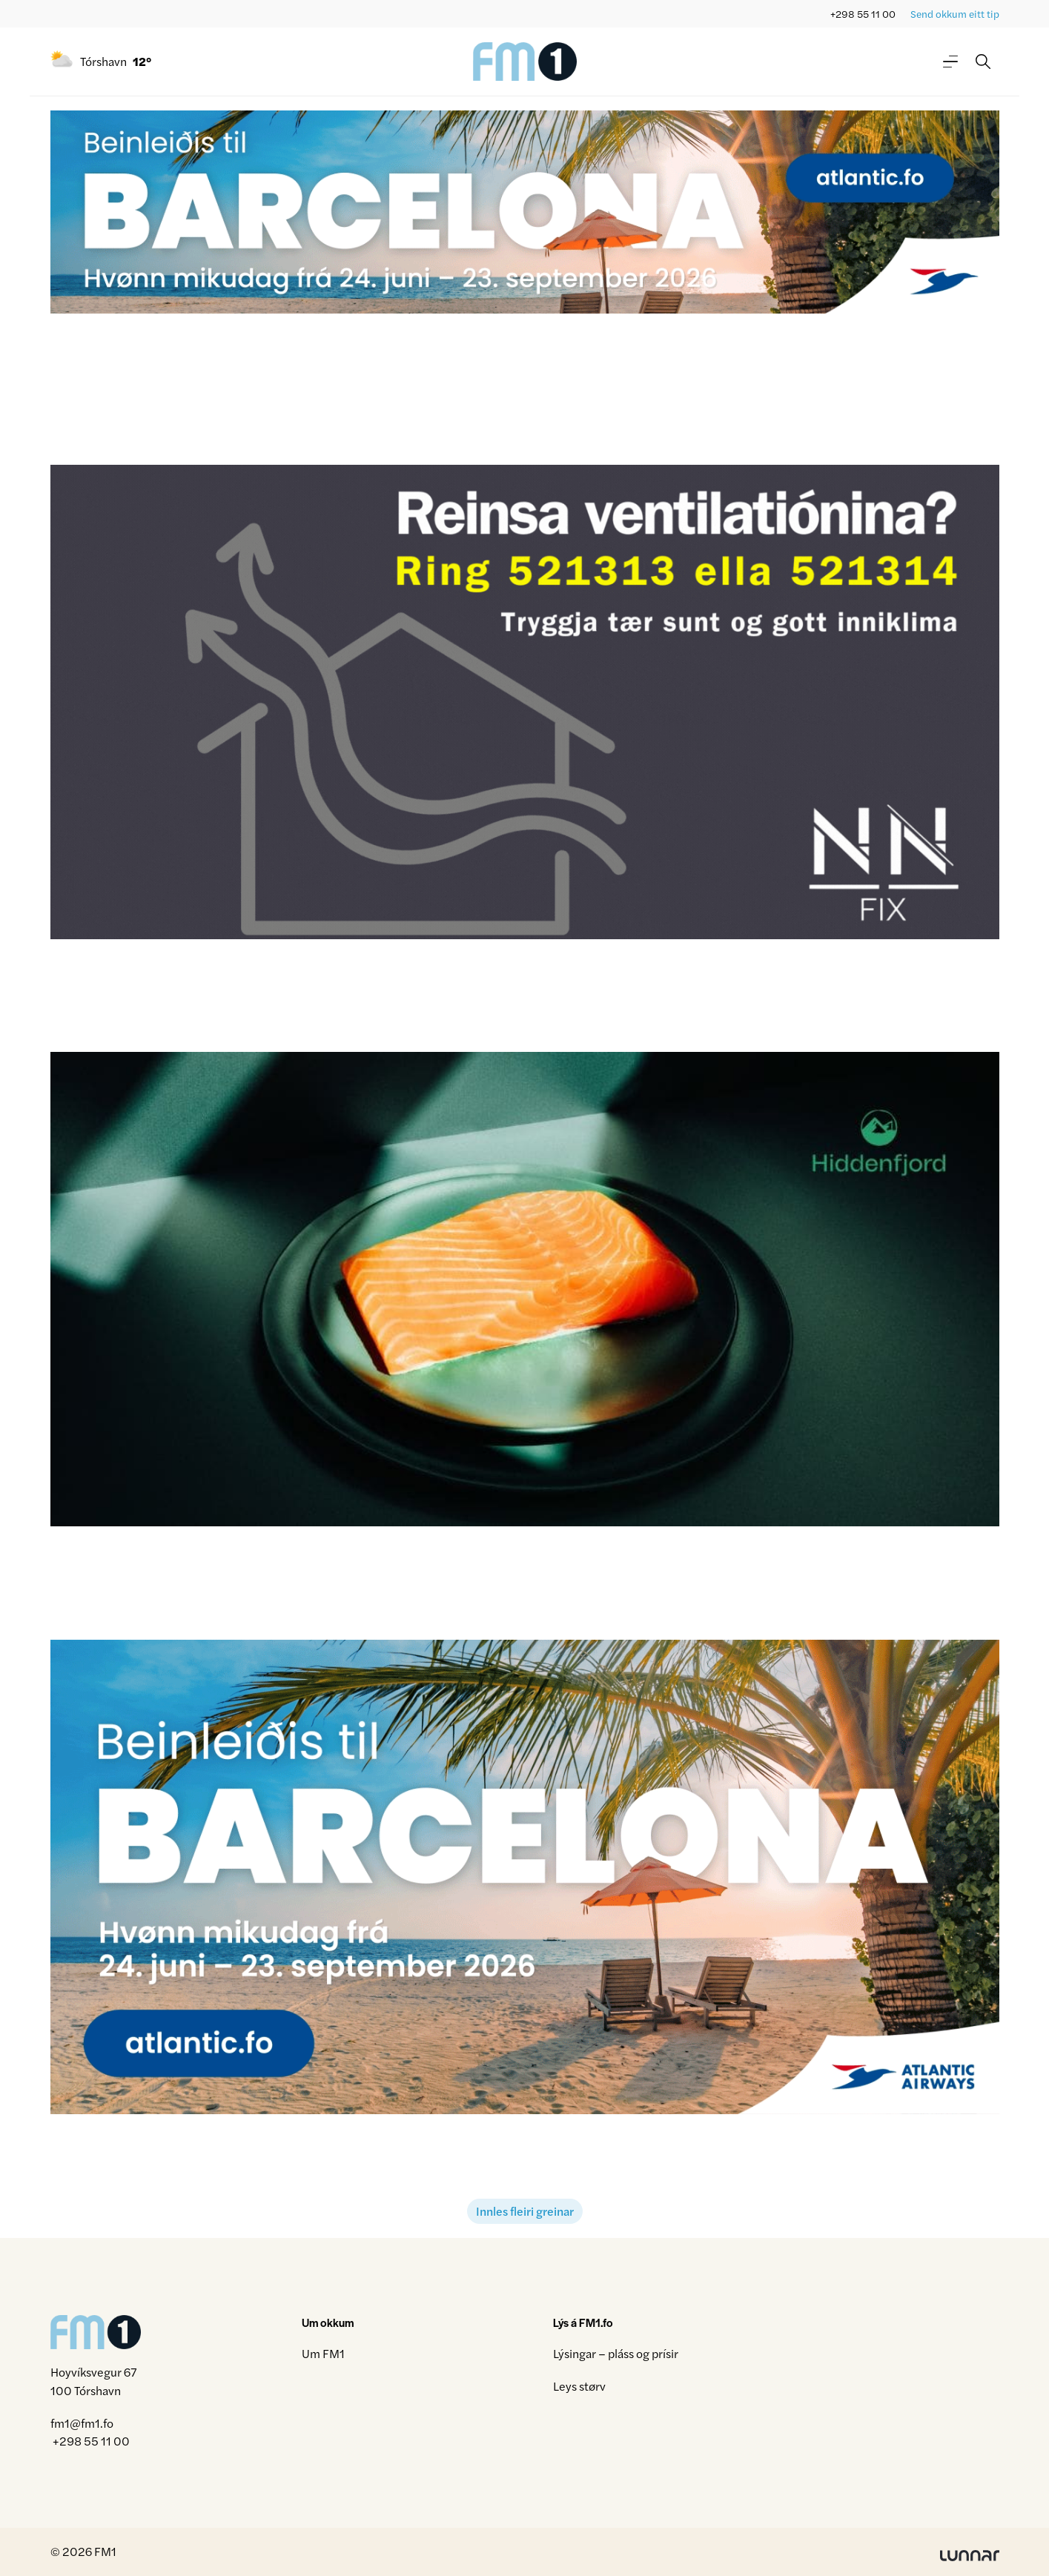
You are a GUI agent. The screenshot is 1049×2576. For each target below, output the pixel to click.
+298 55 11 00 (863, 14)
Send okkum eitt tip (954, 14)
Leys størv (579, 2385)
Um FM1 (323, 2353)
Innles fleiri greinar (525, 2210)
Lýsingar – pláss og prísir (615, 2353)
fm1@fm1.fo (81, 2422)
